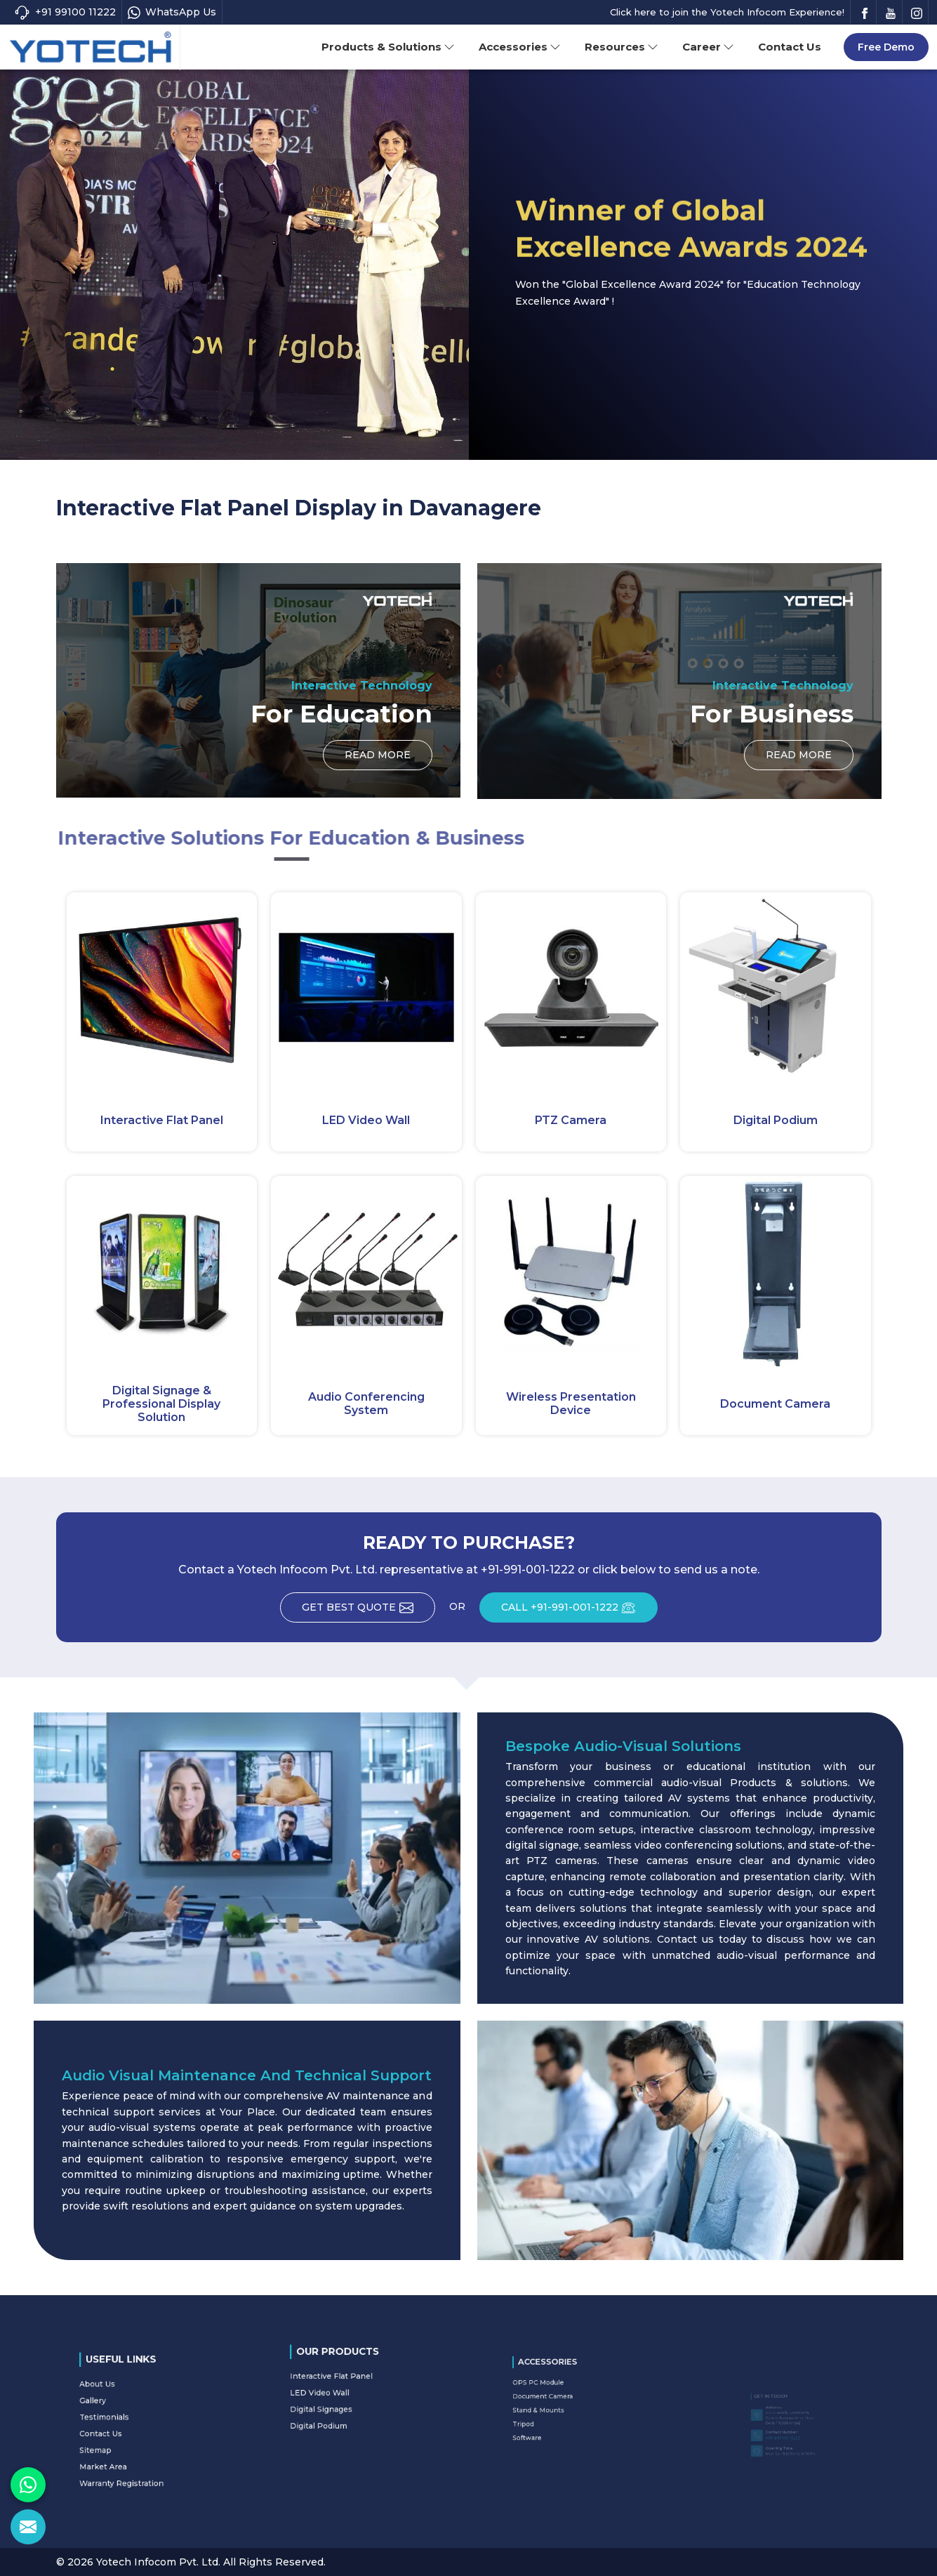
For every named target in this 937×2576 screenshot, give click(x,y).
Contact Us (789, 46)
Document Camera (775, 1404)
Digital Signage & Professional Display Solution (161, 1404)
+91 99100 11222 (65, 12)
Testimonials (131, 2421)
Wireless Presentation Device (571, 1403)
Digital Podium (775, 1120)
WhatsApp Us (172, 12)
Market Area (131, 2442)
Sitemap (128, 2435)
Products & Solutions (388, 46)
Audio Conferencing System (366, 1403)
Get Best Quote (368, 1612)
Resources (621, 46)
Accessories (520, 46)
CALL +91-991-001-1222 (579, 1612)
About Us (129, 2407)
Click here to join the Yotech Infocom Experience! (727, 12)
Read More (378, 759)
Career (708, 46)
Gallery (127, 2414)
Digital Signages (345, 2398)
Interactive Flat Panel (161, 1120)
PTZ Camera (570, 1120)
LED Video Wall (366, 1120)
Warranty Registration (139, 2449)
